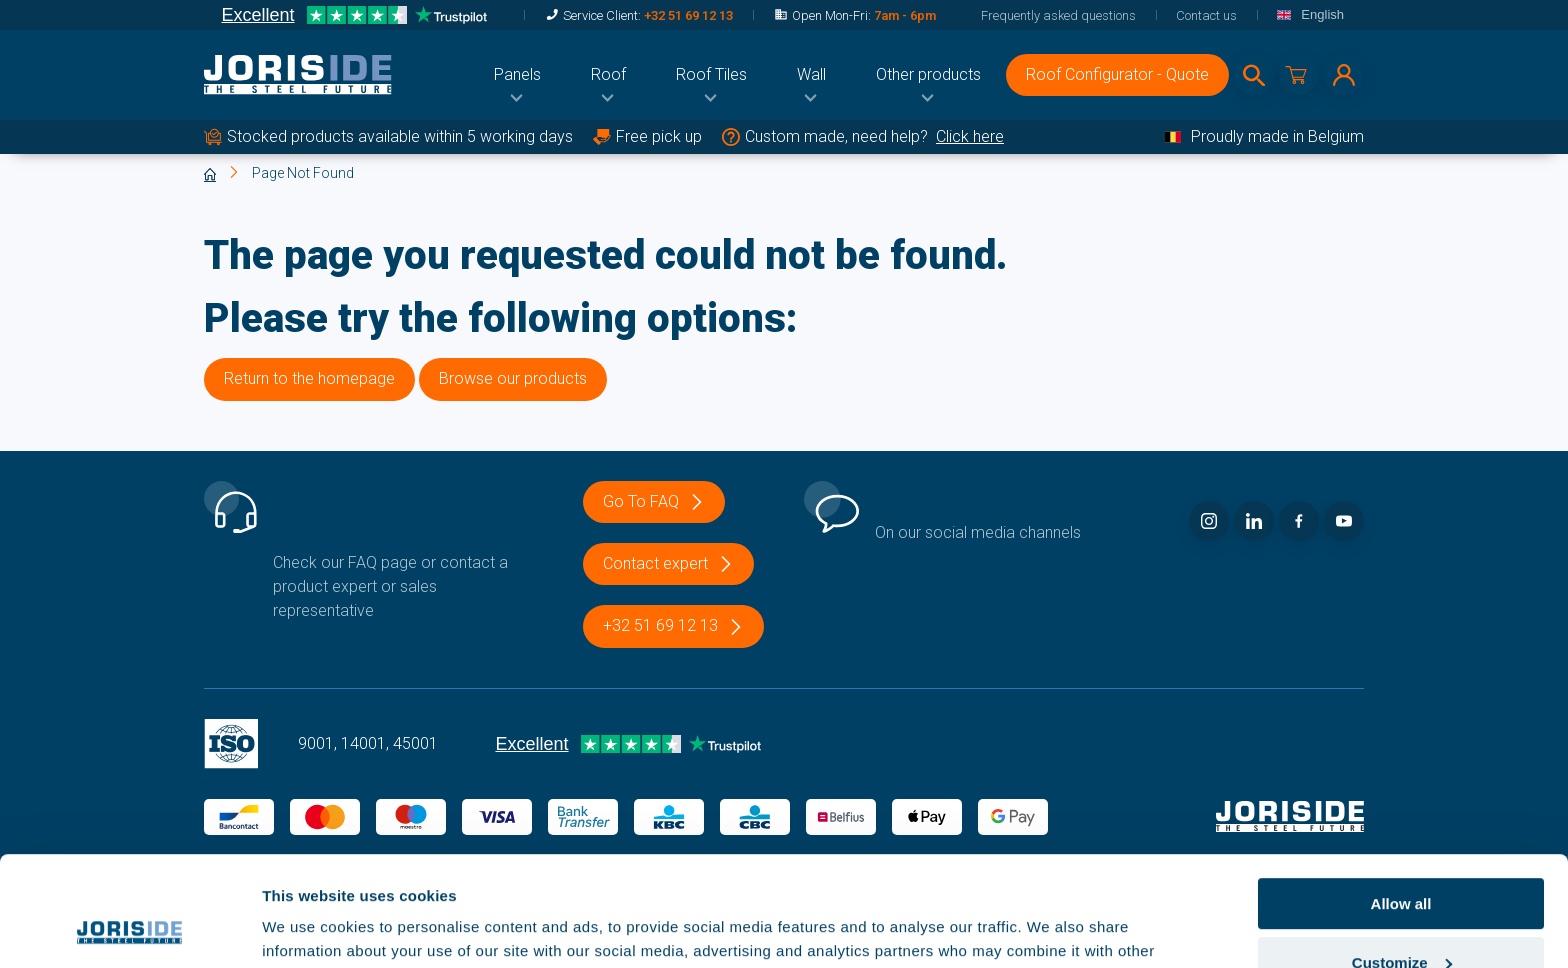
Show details (308, 927)
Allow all (1401, 800)
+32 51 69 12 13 (688, 15)
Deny (1401, 918)
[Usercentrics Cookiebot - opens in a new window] (129, 929)
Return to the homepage (309, 378)
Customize (1402, 859)
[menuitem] (517, 75)
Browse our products (513, 378)
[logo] (298, 75)
